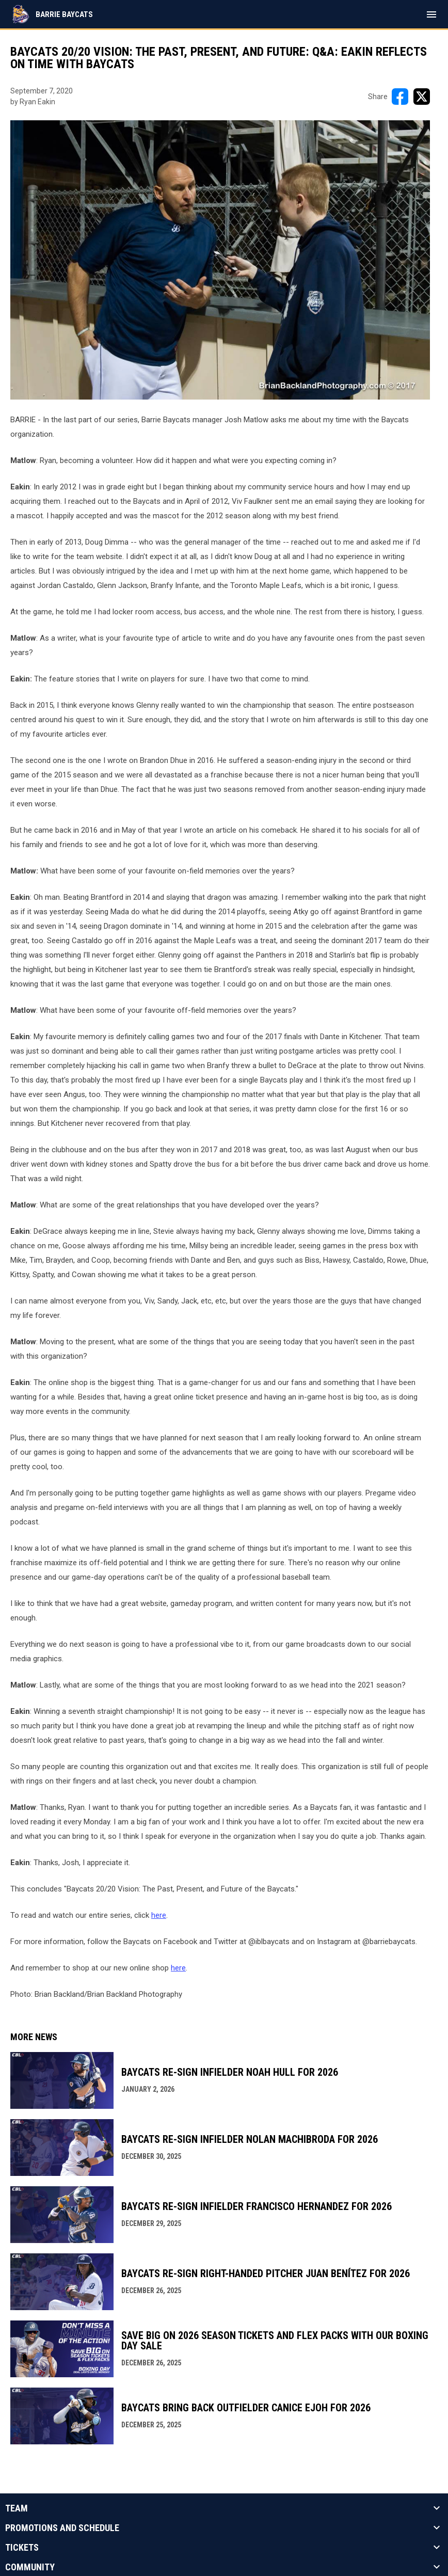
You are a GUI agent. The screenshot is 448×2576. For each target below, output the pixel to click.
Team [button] (16, 2508)
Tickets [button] (22, 2547)
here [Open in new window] (158, 1915)
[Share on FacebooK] (400, 96)
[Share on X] (421, 96)
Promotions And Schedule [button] (62, 2528)
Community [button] (30, 2567)
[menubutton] (431, 14)
